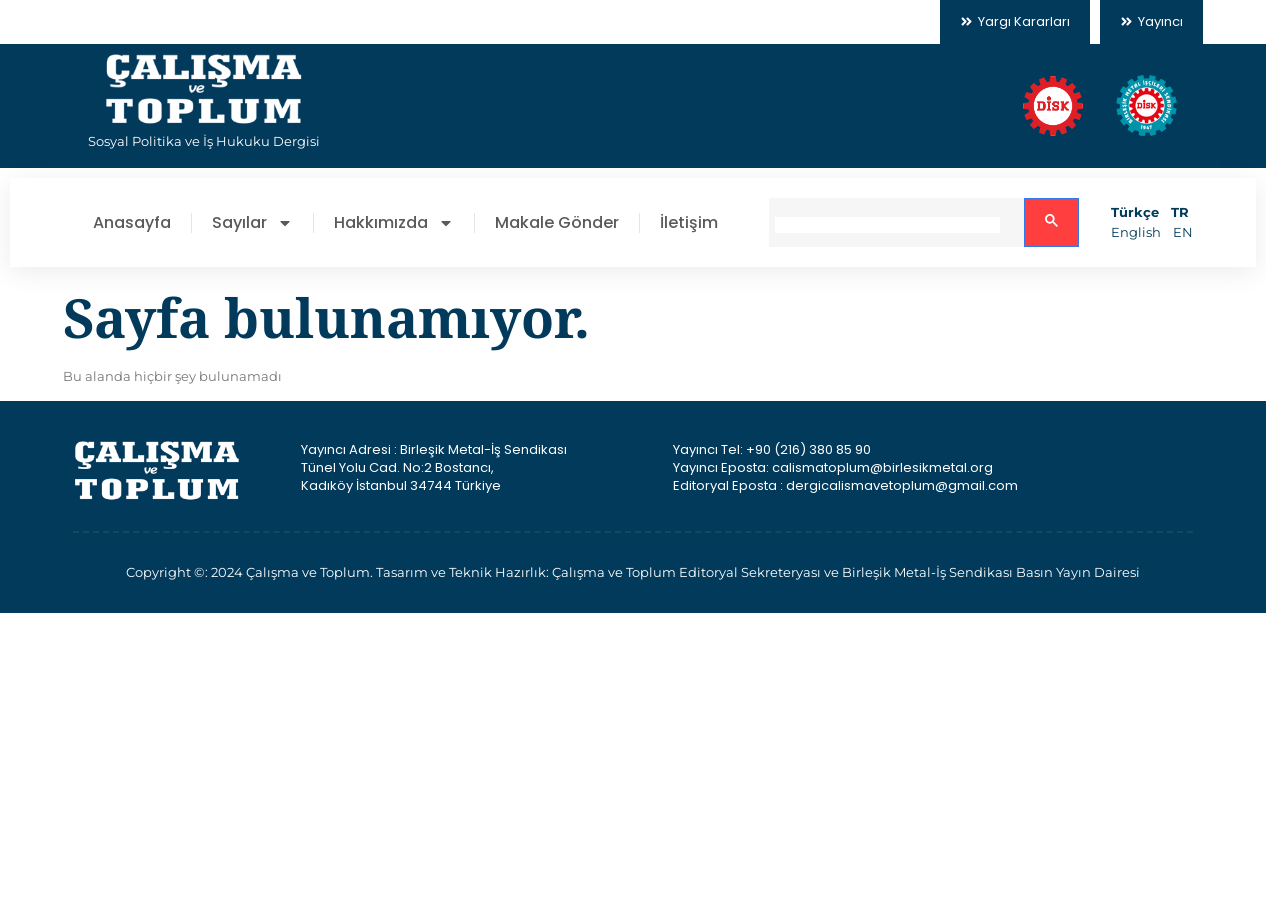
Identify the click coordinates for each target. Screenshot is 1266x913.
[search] (887, 225)
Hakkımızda (394, 223)
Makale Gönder (557, 223)
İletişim (689, 223)
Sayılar (252, 223)
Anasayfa (132, 223)
